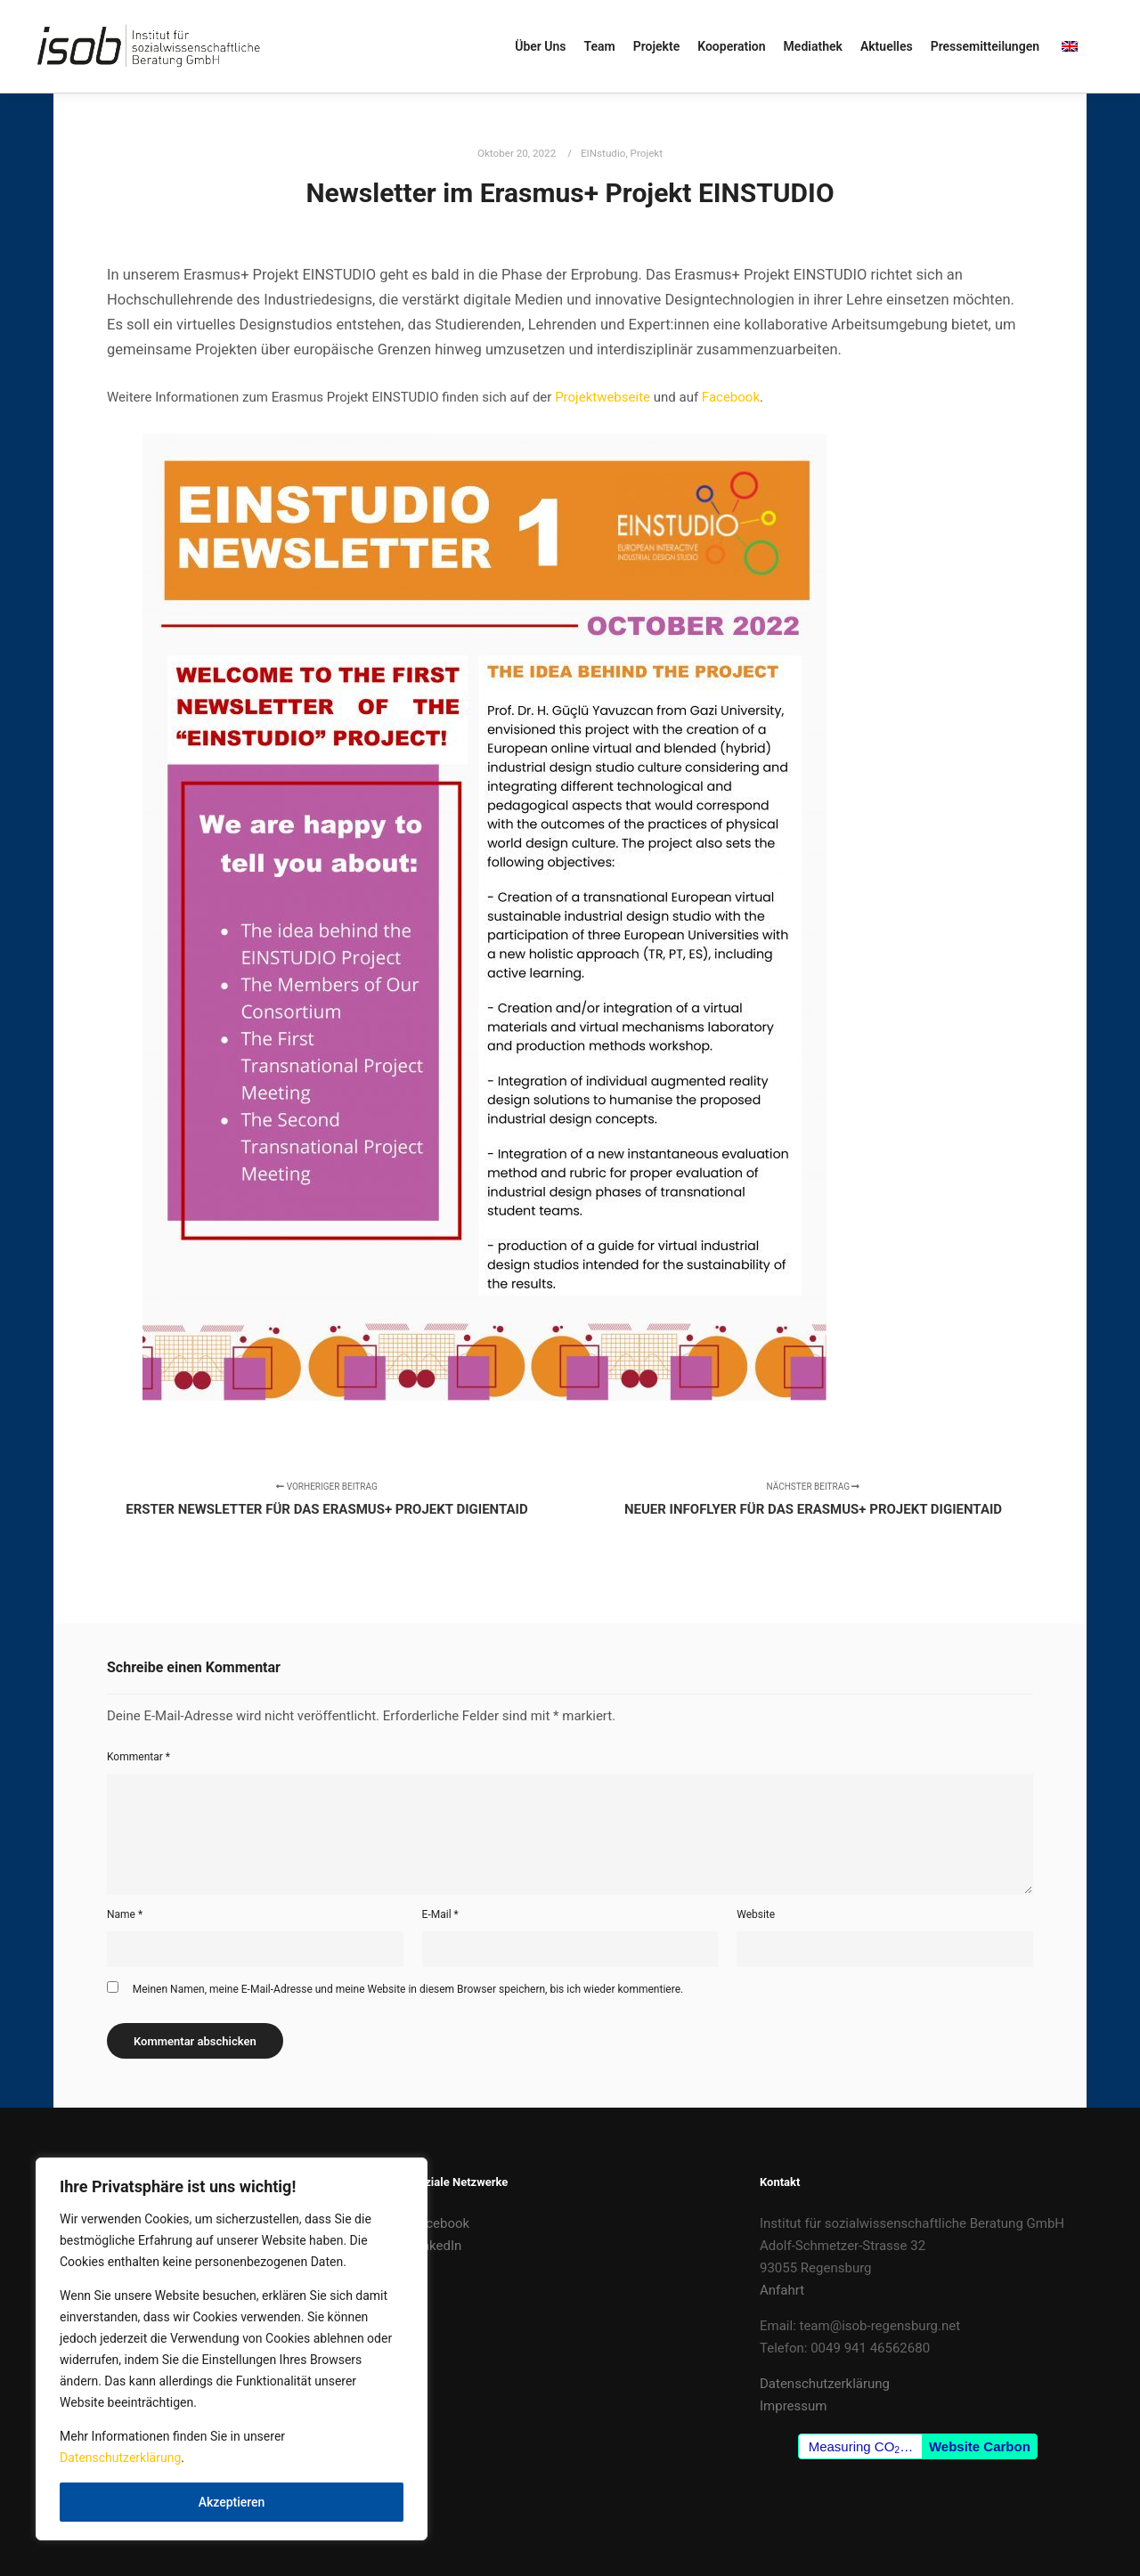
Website (756, 1914)
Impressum (793, 2406)
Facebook (731, 397)
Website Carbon (979, 2446)
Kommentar (138, 1757)
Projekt (647, 153)
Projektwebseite (604, 397)
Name (124, 1914)
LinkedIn (436, 2246)
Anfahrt (782, 2290)
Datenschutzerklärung (120, 2457)
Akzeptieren (232, 2502)
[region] (232, 2349)
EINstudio (603, 153)
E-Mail (440, 1914)
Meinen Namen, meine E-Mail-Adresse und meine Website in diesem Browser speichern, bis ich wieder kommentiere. (408, 1989)
